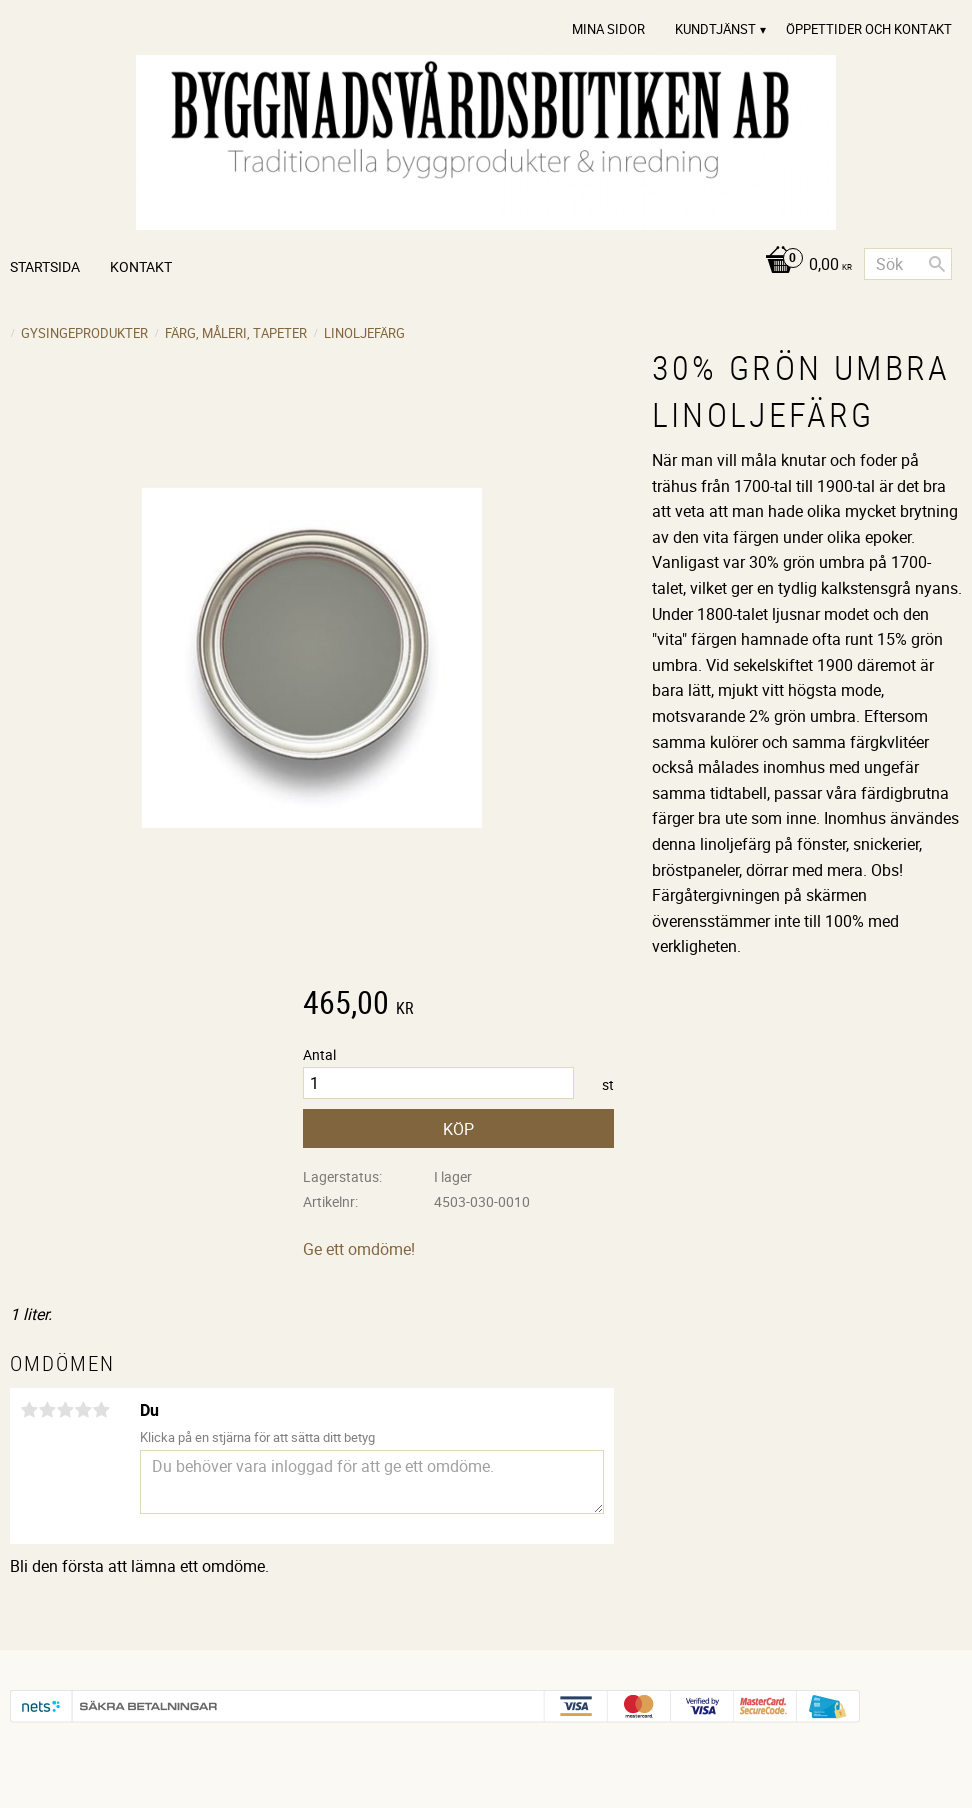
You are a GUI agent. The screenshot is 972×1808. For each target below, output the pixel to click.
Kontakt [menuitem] (141, 266)
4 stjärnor (83, 1410)
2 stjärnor (47, 1410)
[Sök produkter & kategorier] (908, 264)
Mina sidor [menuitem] (608, 29)
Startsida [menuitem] (45, 266)
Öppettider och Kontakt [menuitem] (869, 29)
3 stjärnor (65, 1410)
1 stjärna (29, 1410)
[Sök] (937, 264)
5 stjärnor (101, 1410)
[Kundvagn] (803, 265)
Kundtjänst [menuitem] (715, 29)
